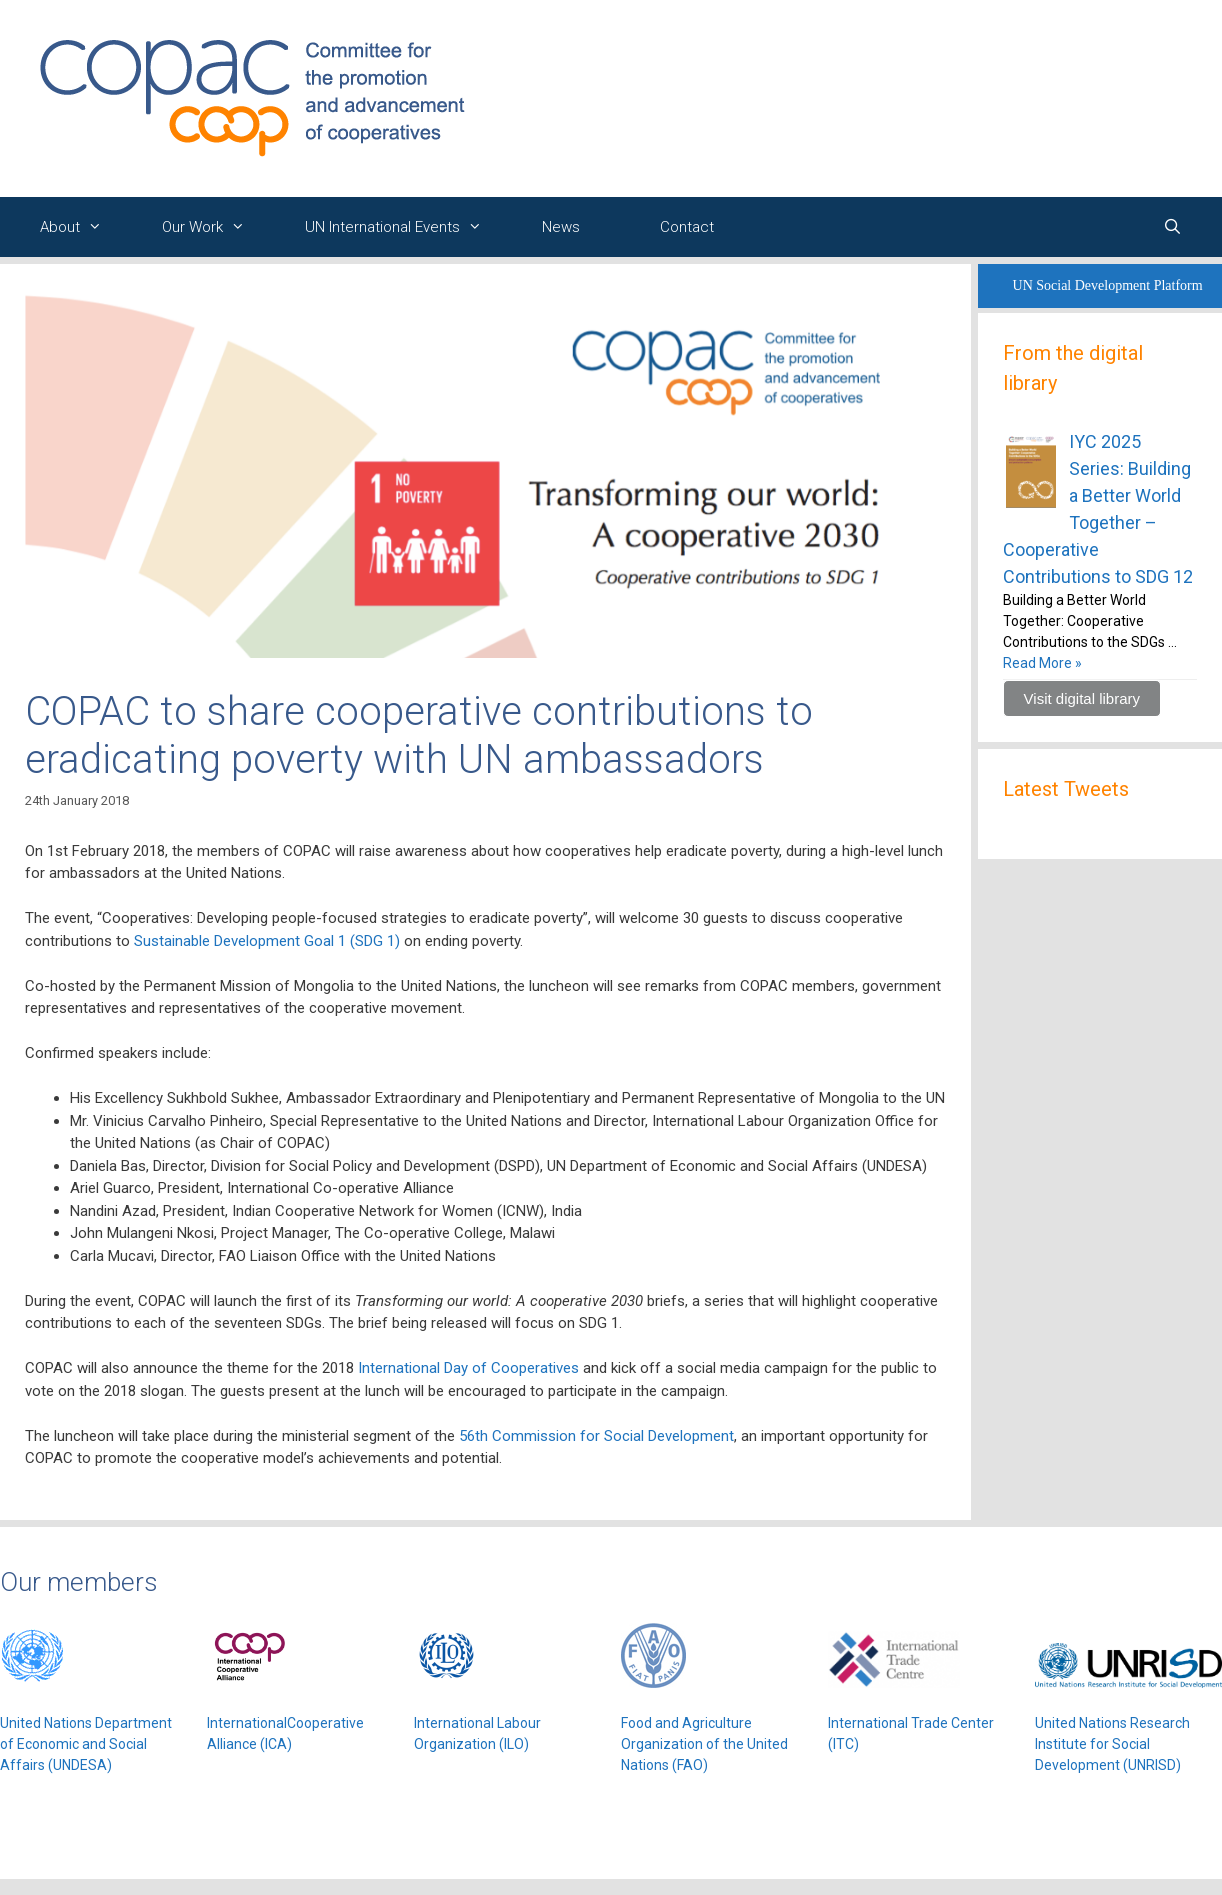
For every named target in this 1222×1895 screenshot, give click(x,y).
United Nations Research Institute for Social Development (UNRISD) (1112, 1744)
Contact (687, 227)
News (561, 227)
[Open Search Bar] (1172, 227)
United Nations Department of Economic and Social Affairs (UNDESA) (86, 1744)
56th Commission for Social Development (596, 1436)
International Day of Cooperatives (468, 1368)
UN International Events (403, 227)
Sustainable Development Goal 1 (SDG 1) (267, 941)
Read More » (1042, 663)
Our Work (213, 227)
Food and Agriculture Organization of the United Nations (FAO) (704, 1744)
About (81, 227)
